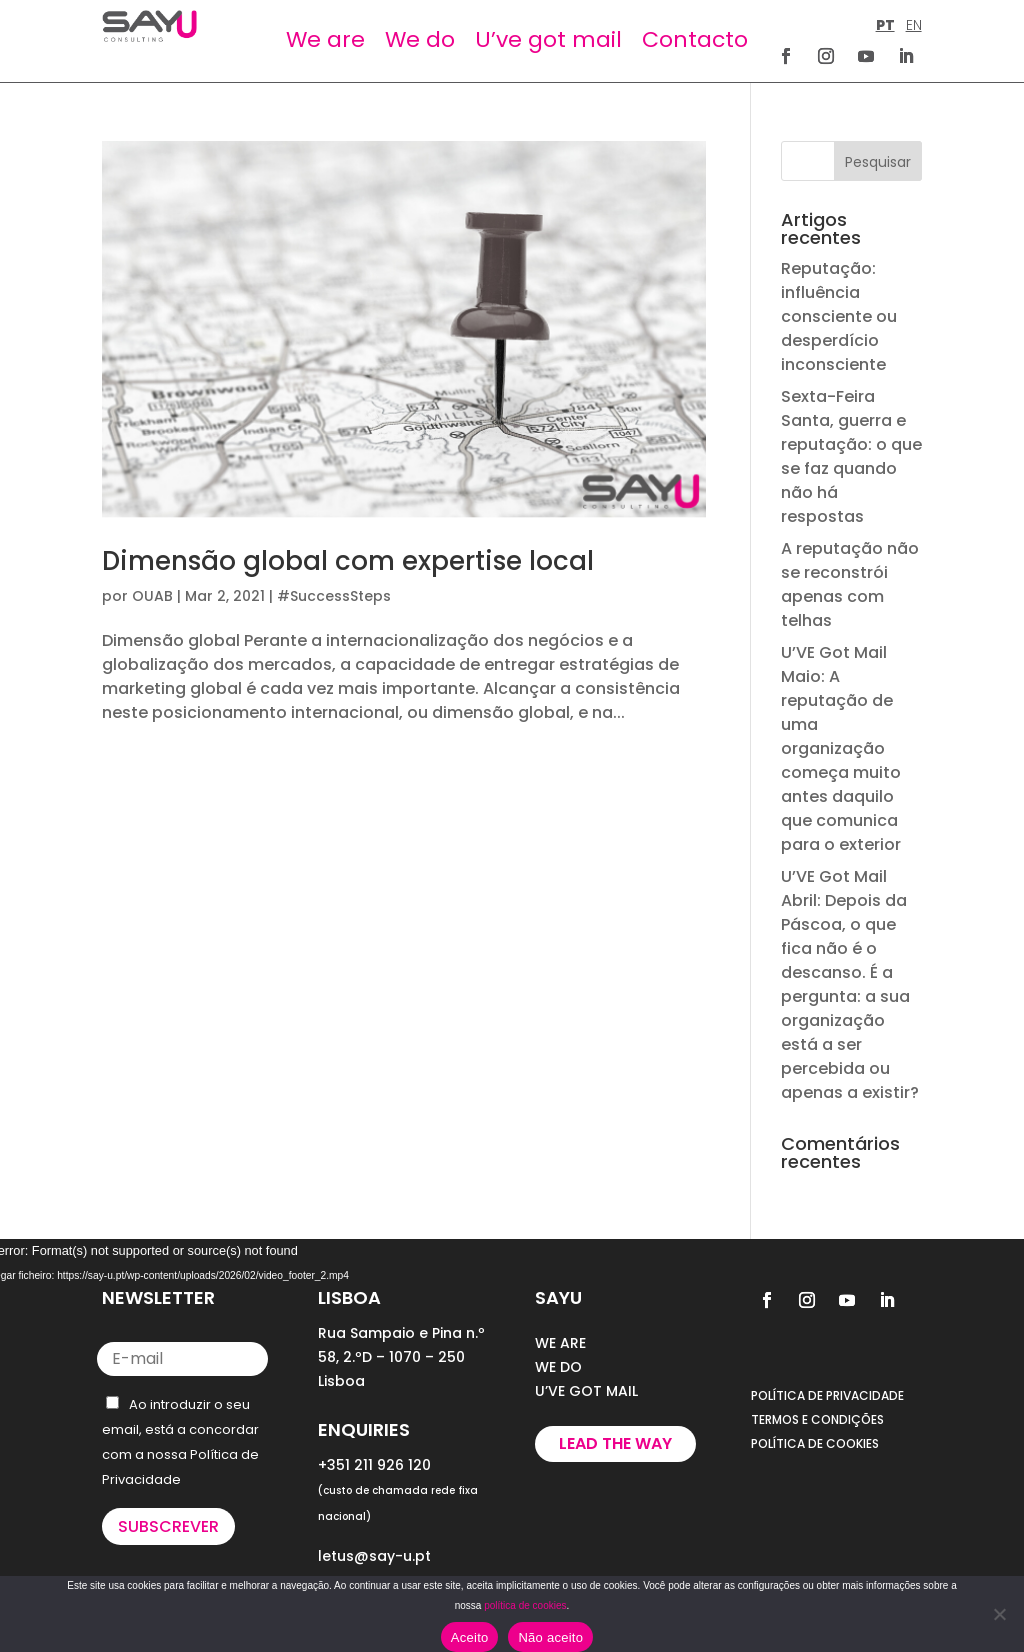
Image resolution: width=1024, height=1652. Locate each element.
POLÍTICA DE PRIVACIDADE (827, 1395)
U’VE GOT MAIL (586, 1391)
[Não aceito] (999, 1614)
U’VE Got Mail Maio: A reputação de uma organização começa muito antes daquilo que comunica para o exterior (841, 748)
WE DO (558, 1367)
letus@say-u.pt (374, 1556)
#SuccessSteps (334, 596)
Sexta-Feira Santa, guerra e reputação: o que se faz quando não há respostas (851, 456)
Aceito (470, 1637)
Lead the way (615, 1443)
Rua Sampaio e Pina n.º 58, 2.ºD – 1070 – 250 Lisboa (401, 1357)
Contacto (695, 39)
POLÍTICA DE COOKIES (815, 1443)
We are (325, 39)
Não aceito (550, 1637)
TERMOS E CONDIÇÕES (817, 1419)
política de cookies (525, 1605)
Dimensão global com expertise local (348, 561)
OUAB (152, 596)
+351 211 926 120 (374, 1465)
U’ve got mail (548, 39)
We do (420, 39)
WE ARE (560, 1343)
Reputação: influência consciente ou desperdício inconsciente (839, 316)
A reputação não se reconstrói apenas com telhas (850, 584)
